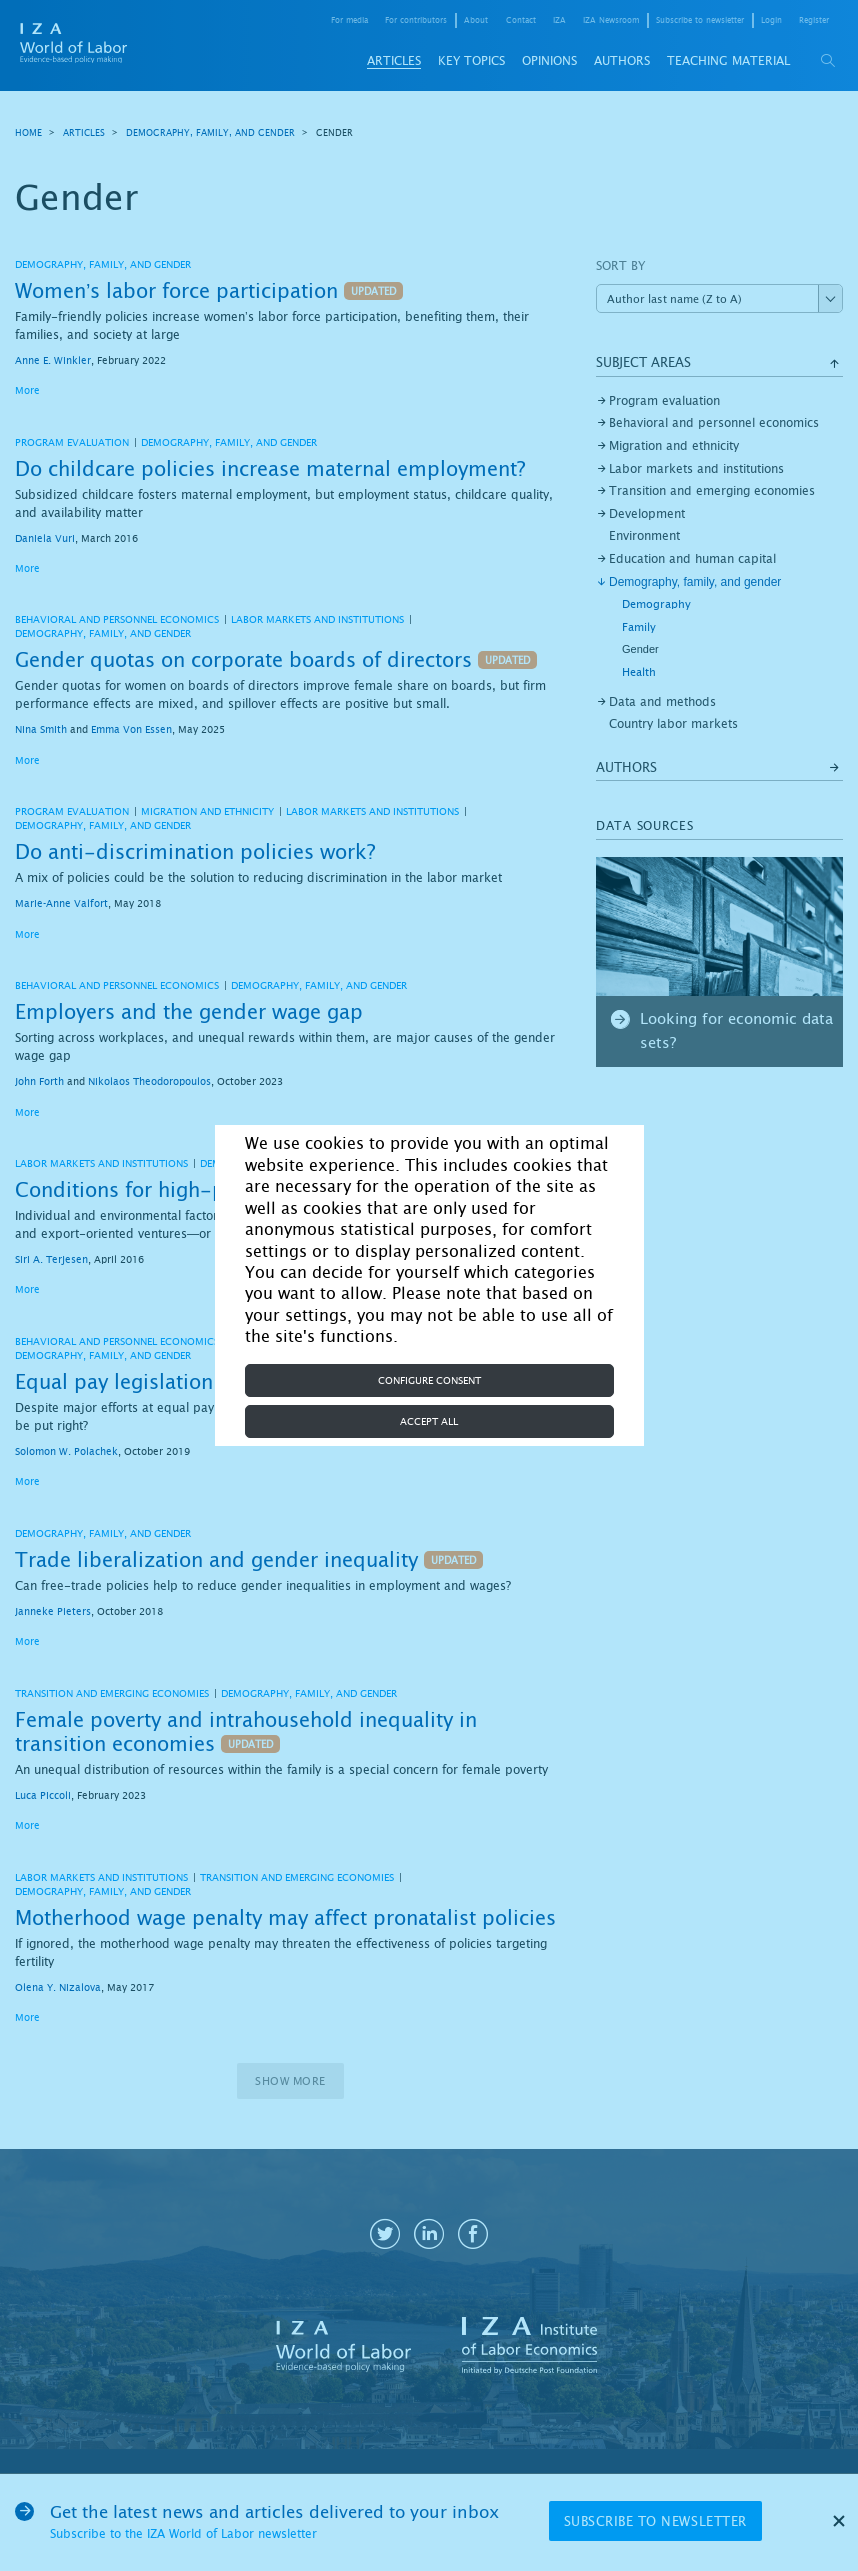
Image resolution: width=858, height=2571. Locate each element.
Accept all (429, 1421)
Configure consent (429, 1380)
